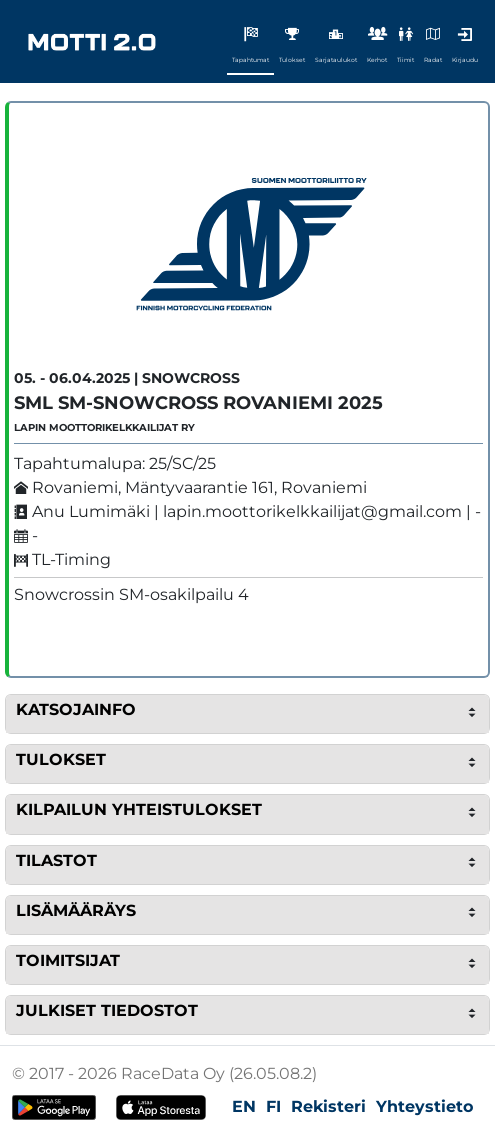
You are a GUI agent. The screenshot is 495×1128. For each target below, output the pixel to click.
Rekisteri (328, 1106)
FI (273, 1106)
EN (244, 1106)
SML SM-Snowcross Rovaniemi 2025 (198, 403)
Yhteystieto (424, 1106)
